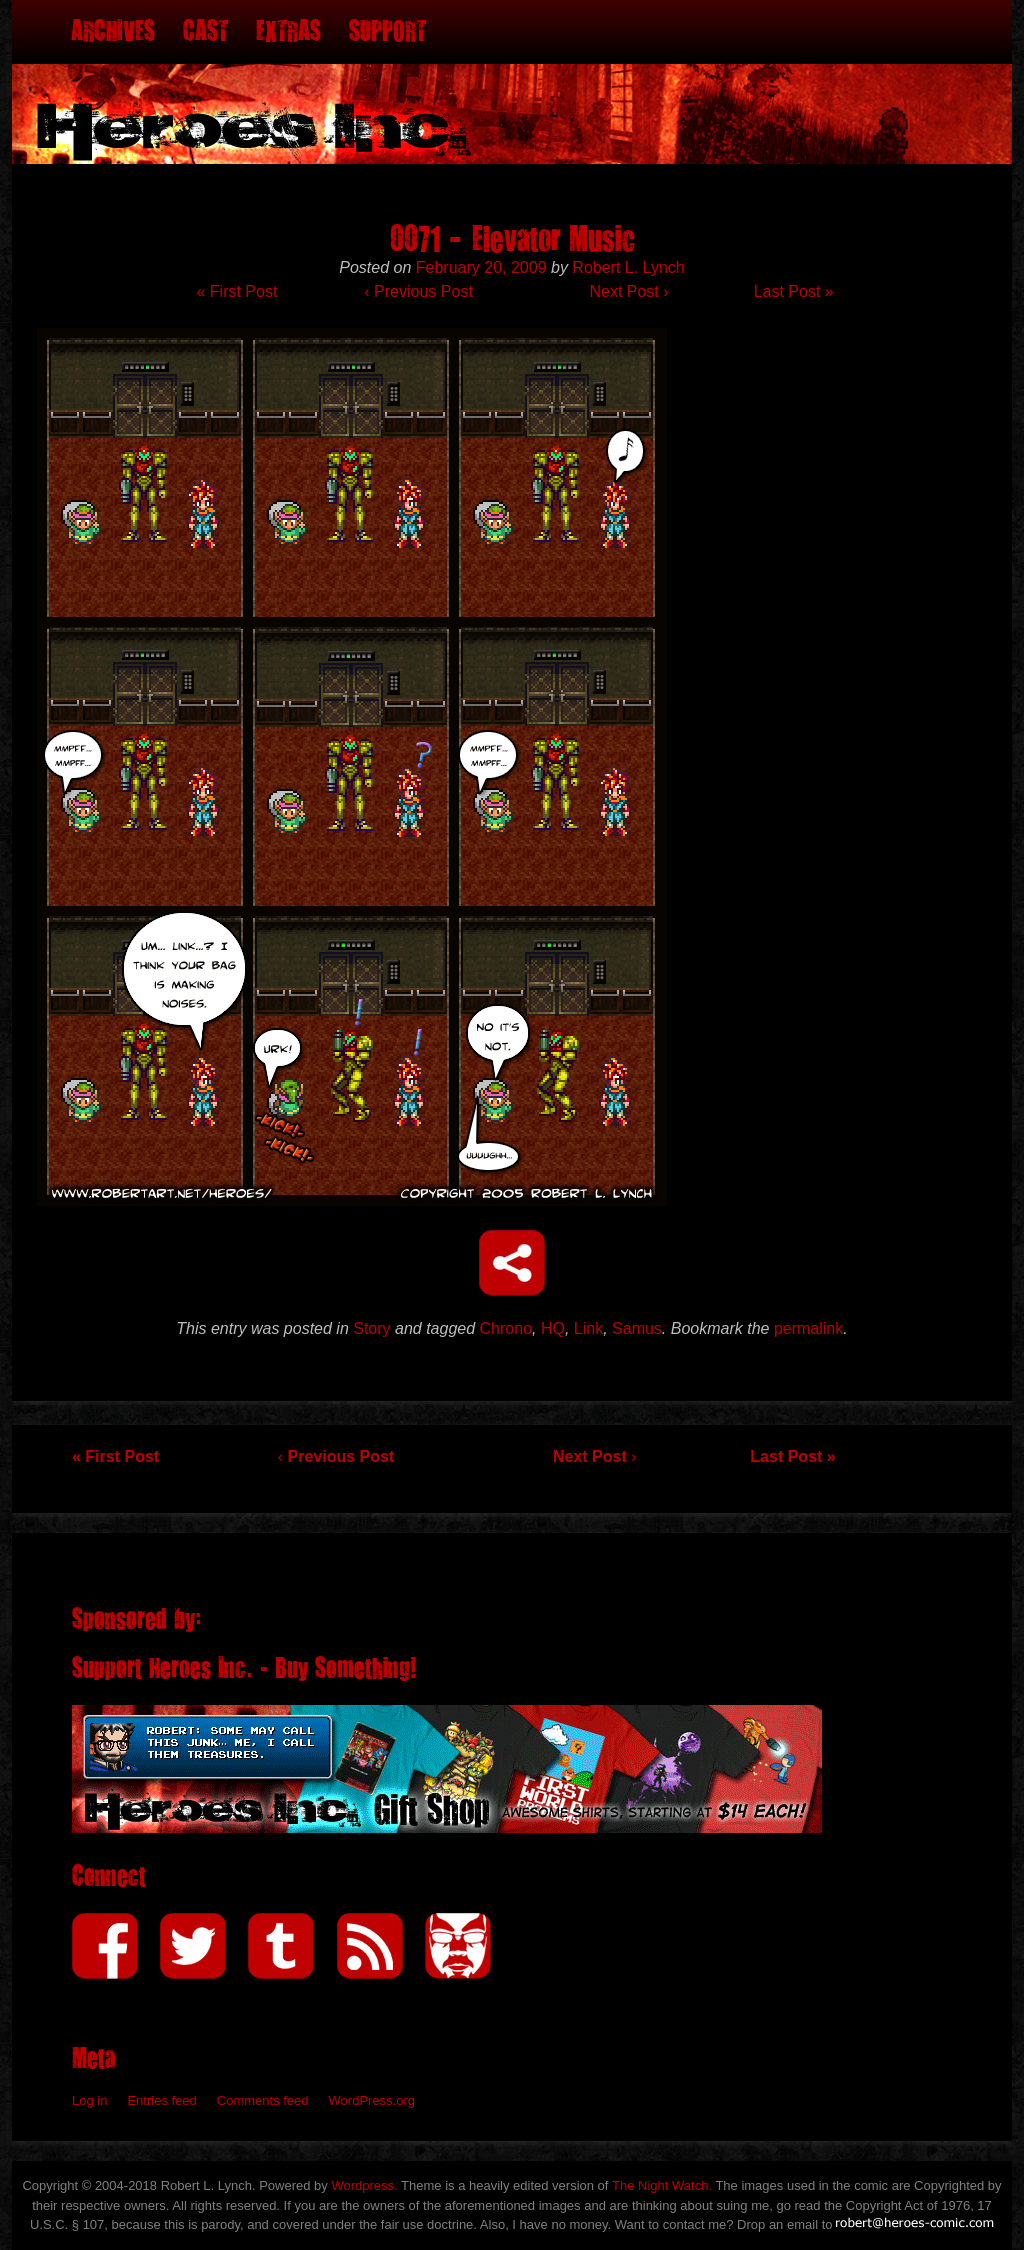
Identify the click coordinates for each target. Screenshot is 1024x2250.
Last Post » (794, 291)
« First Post (236, 291)
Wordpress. (364, 2185)
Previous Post (418, 291)
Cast (205, 31)
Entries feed (161, 2100)
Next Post (628, 291)
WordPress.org (372, 2100)
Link (588, 1328)
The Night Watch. (662, 2185)
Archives (113, 31)
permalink (808, 1328)
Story (371, 1328)
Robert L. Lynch (628, 267)
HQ (553, 1328)
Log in (89, 2100)
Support (387, 31)
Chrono (506, 1328)
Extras (288, 31)
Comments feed (263, 2100)
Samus (637, 1328)
